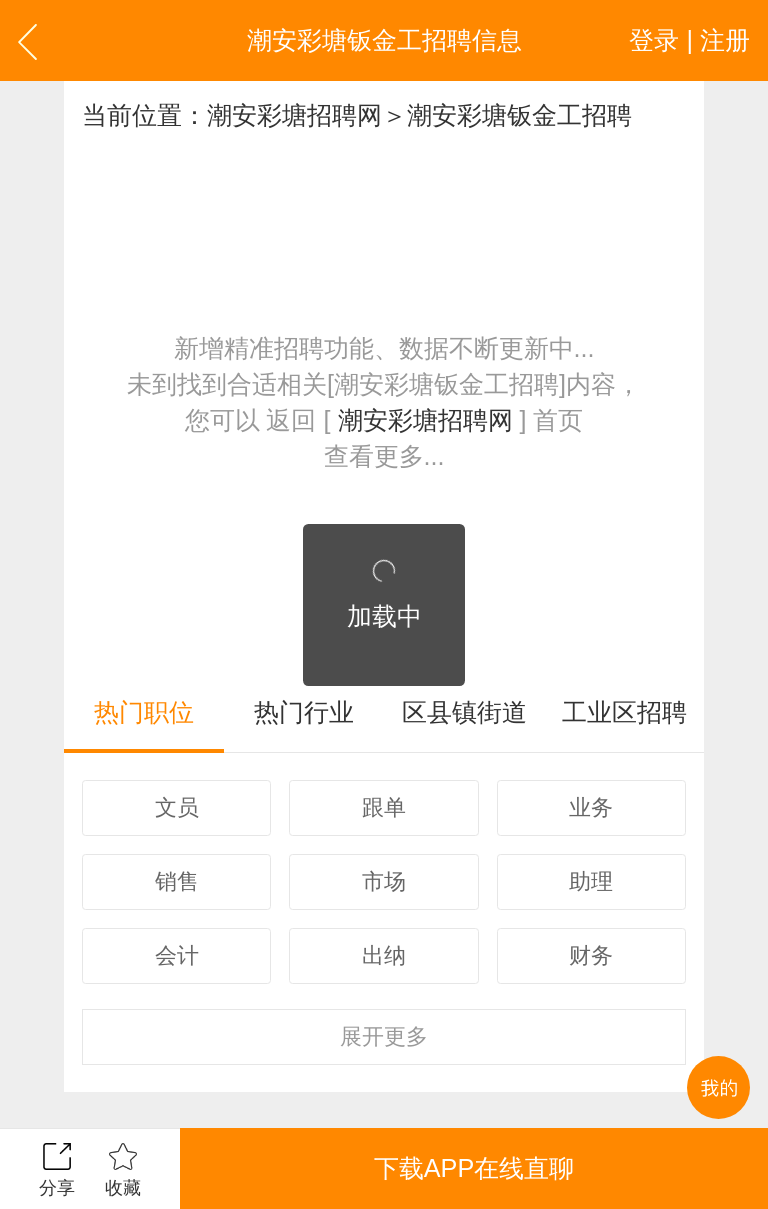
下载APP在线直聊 (474, 1168)
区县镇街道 (464, 712)
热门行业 (304, 712)
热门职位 (144, 712)
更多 (384, 1036)
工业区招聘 (624, 712)
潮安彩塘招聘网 (294, 115)
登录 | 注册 (689, 40)
